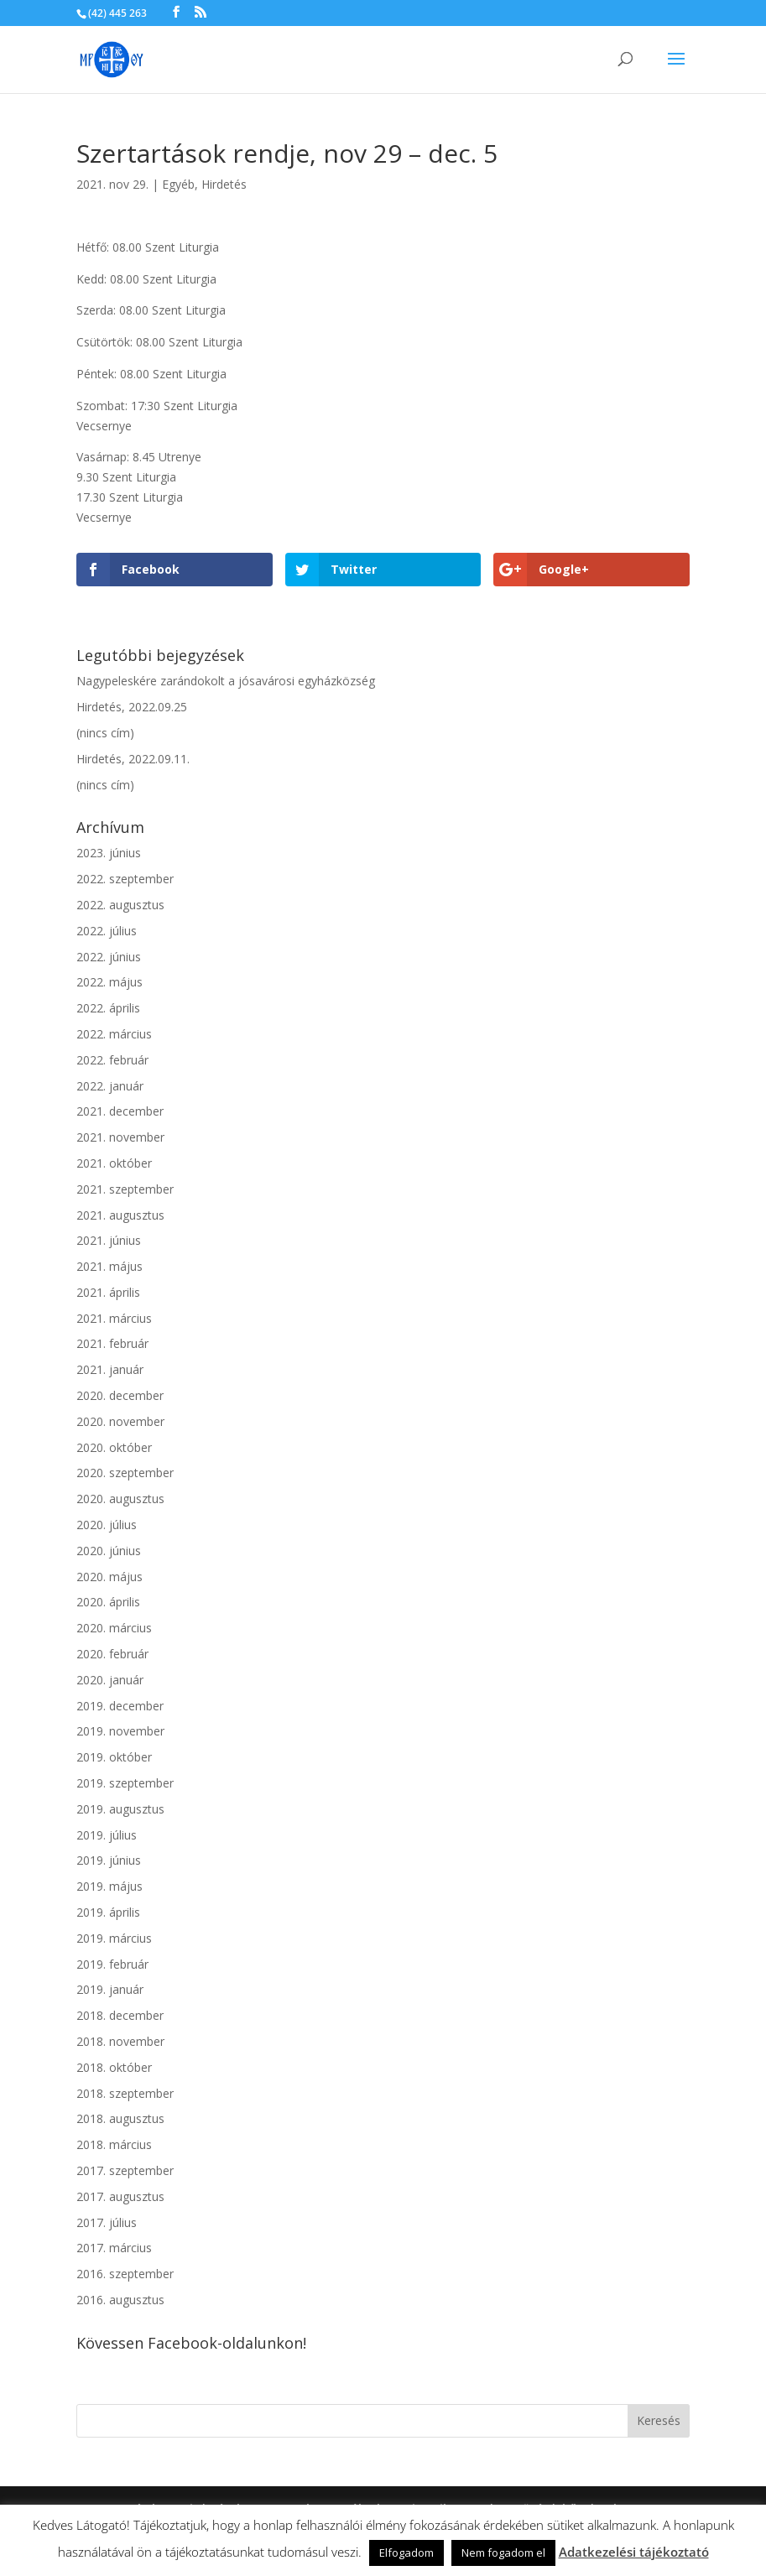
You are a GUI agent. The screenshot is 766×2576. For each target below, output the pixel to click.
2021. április (108, 1292)
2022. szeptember (125, 879)
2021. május (109, 1266)
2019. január (109, 1989)
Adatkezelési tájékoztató (634, 2551)
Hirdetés (224, 184)
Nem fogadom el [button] (503, 2552)
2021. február (112, 1343)
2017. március (114, 2248)
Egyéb (178, 184)
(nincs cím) (105, 733)
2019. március (114, 1938)
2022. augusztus (120, 905)
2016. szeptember (125, 2274)
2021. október (114, 1163)
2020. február (112, 1654)
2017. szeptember (125, 2170)
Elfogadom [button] (406, 2552)
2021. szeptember (125, 1189)
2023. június (108, 853)
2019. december (120, 1706)
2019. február (112, 1964)
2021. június (108, 1240)
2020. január (109, 1680)
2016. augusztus (120, 2300)
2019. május (109, 1886)
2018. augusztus (120, 2118)
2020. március (114, 1628)
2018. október (114, 2067)
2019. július (106, 1835)
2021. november (120, 1137)
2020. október (114, 1447)
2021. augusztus (120, 1215)
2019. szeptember (125, 1783)
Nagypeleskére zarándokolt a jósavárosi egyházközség (225, 681)
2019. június (108, 1860)
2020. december (120, 1395)
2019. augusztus (120, 1809)
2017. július (106, 2222)
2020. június (108, 1551)
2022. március (114, 1034)
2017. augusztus (120, 2196)
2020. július (106, 1525)
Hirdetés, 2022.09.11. (133, 759)
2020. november (120, 1421)
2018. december (120, 2015)
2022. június (108, 957)
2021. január (109, 1369)
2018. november (120, 2041)
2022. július (106, 931)
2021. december (120, 1111)
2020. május (109, 1577)
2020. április (108, 1602)
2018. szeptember (125, 2093)
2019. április (108, 1912)
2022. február (112, 1060)
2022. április (108, 1008)
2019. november (120, 1731)
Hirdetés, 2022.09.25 (131, 707)
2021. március (114, 1318)
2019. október (114, 1757)
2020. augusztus (120, 1499)
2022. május (109, 982)
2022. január (109, 1086)
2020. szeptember (125, 1473)
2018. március (114, 2144)
